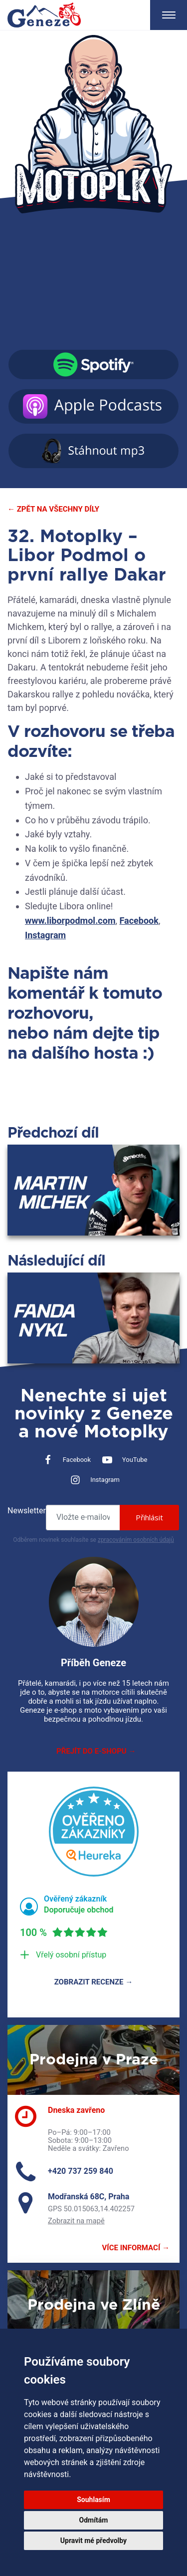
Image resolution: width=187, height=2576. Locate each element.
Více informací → (136, 2247)
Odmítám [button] (93, 2520)
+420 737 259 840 (80, 2171)
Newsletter (26, 1510)
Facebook (139, 920)
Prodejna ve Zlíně (93, 2305)
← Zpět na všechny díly (53, 509)
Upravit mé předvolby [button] (93, 2541)
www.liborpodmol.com (70, 920)
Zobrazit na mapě (76, 2221)
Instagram (45, 935)
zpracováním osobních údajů (136, 1539)
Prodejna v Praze (93, 2059)
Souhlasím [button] (93, 2500)
